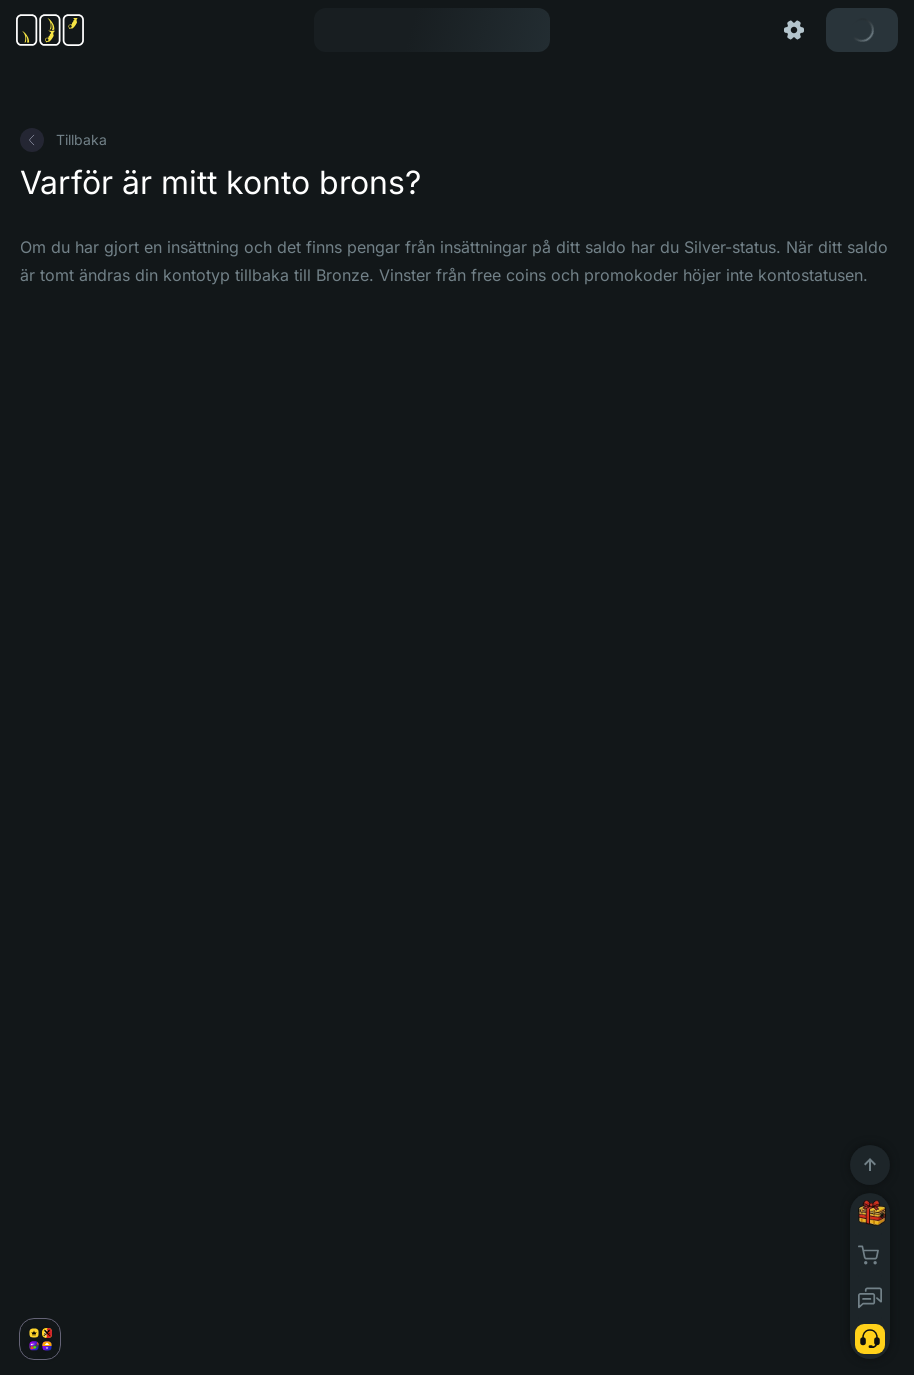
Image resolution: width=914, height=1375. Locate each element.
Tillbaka (63, 140)
